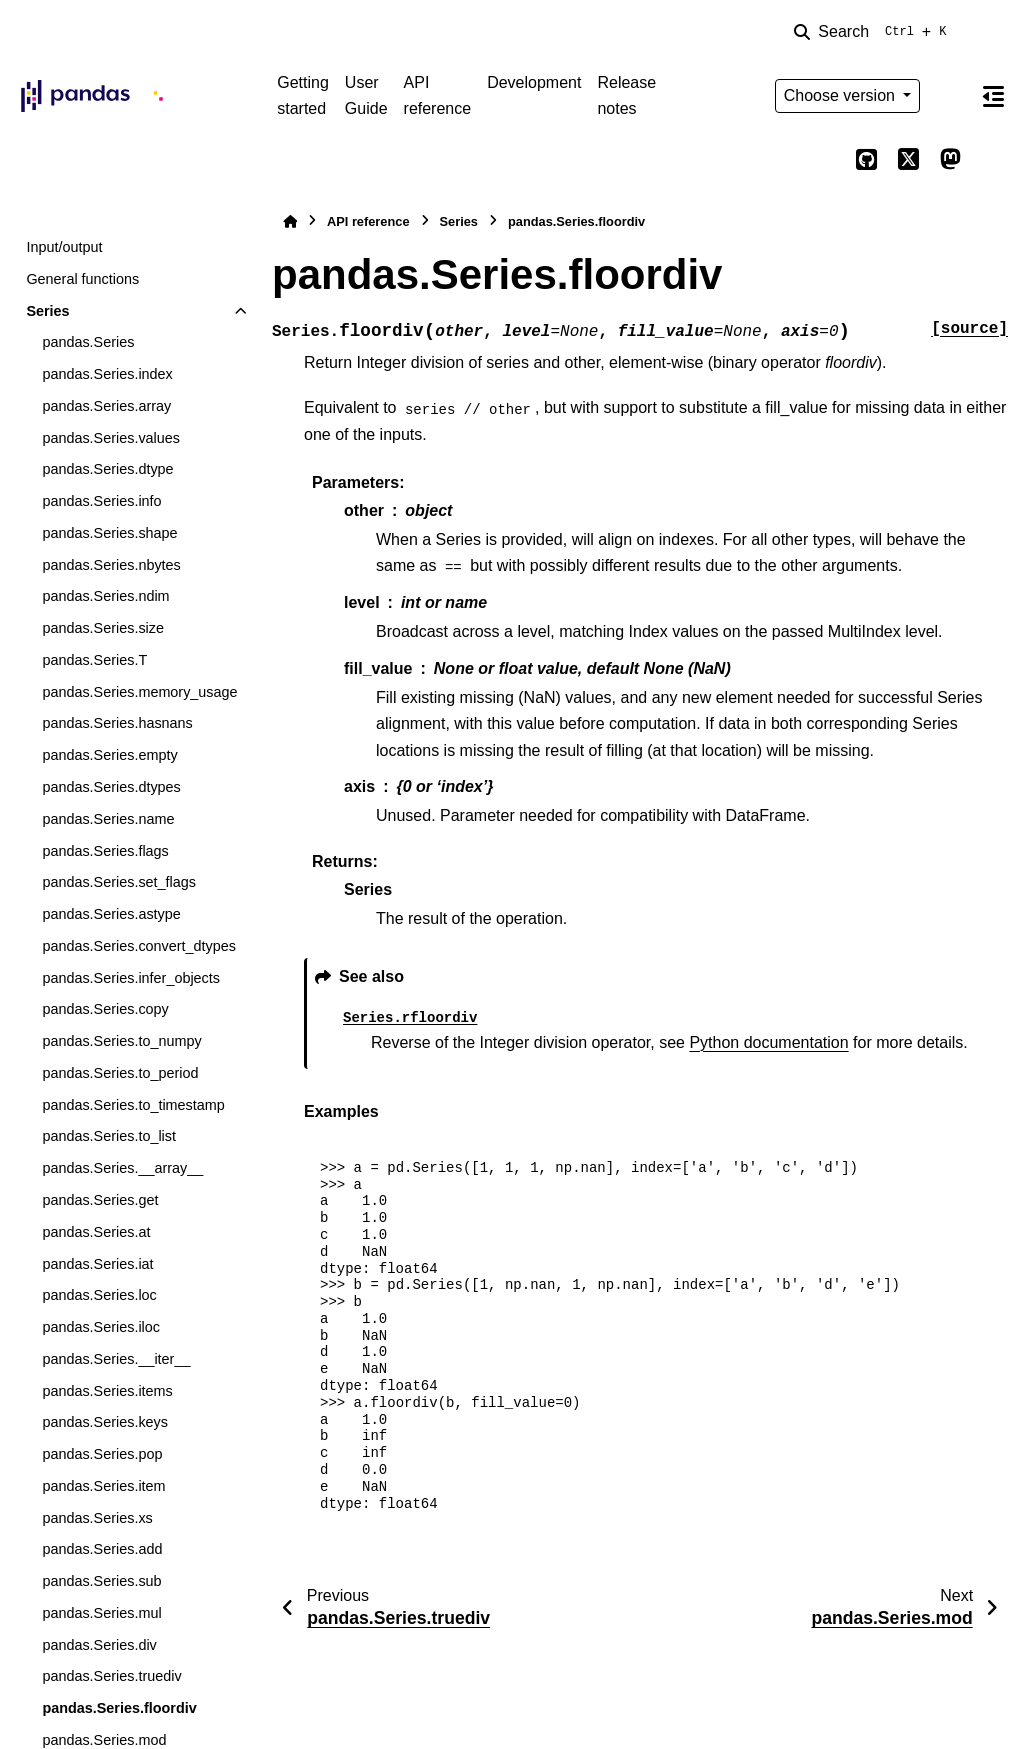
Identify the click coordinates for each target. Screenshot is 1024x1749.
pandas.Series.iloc (101, 1327)
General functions (82, 279)
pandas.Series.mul (101, 1613)
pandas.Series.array (106, 406)
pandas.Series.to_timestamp (133, 1105)
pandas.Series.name (108, 819)
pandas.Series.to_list (109, 1136)
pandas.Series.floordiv (119, 1708)
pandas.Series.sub (101, 1581)
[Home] (290, 221)
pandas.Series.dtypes (111, 787)
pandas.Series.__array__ (122, 1168)
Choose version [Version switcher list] (842, 95)
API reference (438, 95)
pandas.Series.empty (109, 755)
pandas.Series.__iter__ (116, 1359)
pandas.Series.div (99, 1645)
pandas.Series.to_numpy (121, 1041)
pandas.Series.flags (105, 851)
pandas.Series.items (107, 1391)
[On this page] (993, 96)
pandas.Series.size (103, 628)
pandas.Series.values (111, 438)
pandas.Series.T (94, 660)
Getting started (303, 95)
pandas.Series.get (100, 1200)
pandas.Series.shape (109, 533)
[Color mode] (950, 96)
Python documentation (768, 1042)
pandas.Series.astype (111, 914)
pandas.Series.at (96, 1232)
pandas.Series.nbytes (111, 565)
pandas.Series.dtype (107, 469)
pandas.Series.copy (105, 1009)
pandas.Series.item (103, 1486)
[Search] (874, 32)
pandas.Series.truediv (111, 1676)
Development (534, 82)
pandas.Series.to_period (120, 1073)
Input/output (64, 247)
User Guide (366, 95)
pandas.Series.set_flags (119, 882)
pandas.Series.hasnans (117, 723)
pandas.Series (88, 342)
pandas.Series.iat (97, 1264)
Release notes (626, 95)
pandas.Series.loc (99, 1295)
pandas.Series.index (107, 374)
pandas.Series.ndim (105, 596)
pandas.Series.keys (105, 1422)
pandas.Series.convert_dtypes (139, 946)
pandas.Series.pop (102, 1454)
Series (47, 311)
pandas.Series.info (101, 501)
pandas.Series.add (102, 1549)
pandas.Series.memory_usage (139, 692)
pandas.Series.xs (97, 1518)
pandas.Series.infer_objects (131, 978)
